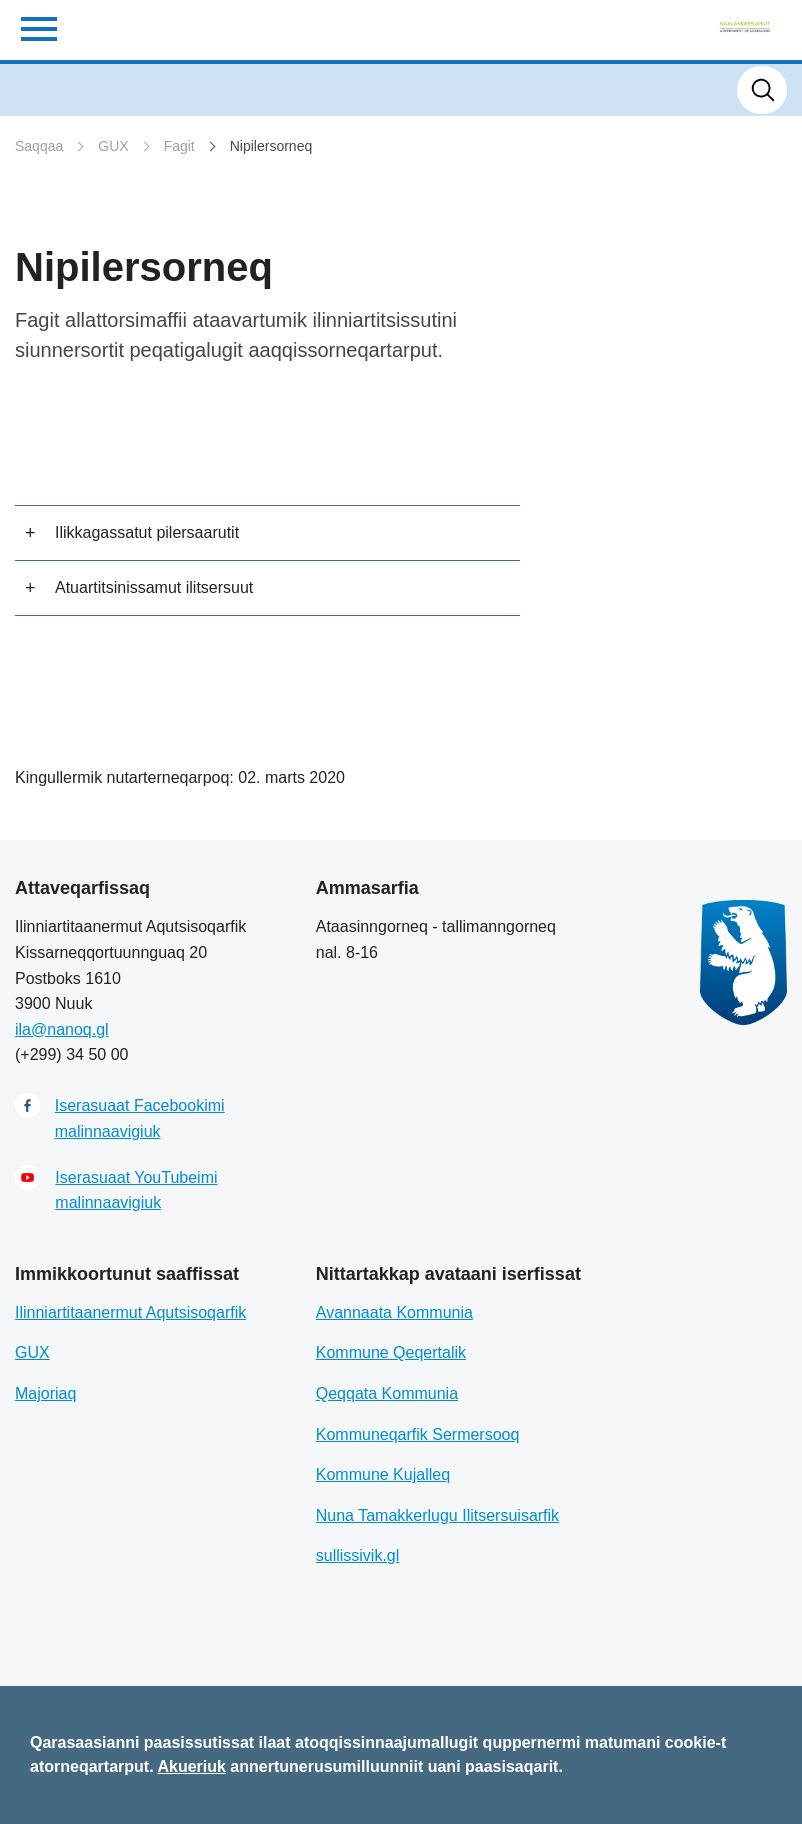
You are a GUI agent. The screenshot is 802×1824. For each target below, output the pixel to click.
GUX (113, 146)
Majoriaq (45, 1393)
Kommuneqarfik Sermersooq (418, 1434)
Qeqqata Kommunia (387, 1393)
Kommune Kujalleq (383, 1474)
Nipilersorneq (271, 146)
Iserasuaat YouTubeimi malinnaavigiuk (136, 1190)
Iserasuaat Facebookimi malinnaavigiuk (140, 1118)
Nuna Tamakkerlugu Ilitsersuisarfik (437, 1515)
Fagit (179, 146)
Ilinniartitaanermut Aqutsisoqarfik (130, 1312)
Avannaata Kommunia (394, 1312)
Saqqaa (39, 146)
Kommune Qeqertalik (391, 1352)
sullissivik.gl (358, 1555)
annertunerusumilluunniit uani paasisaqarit (394, 1766)
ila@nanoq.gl (62, 1029)
